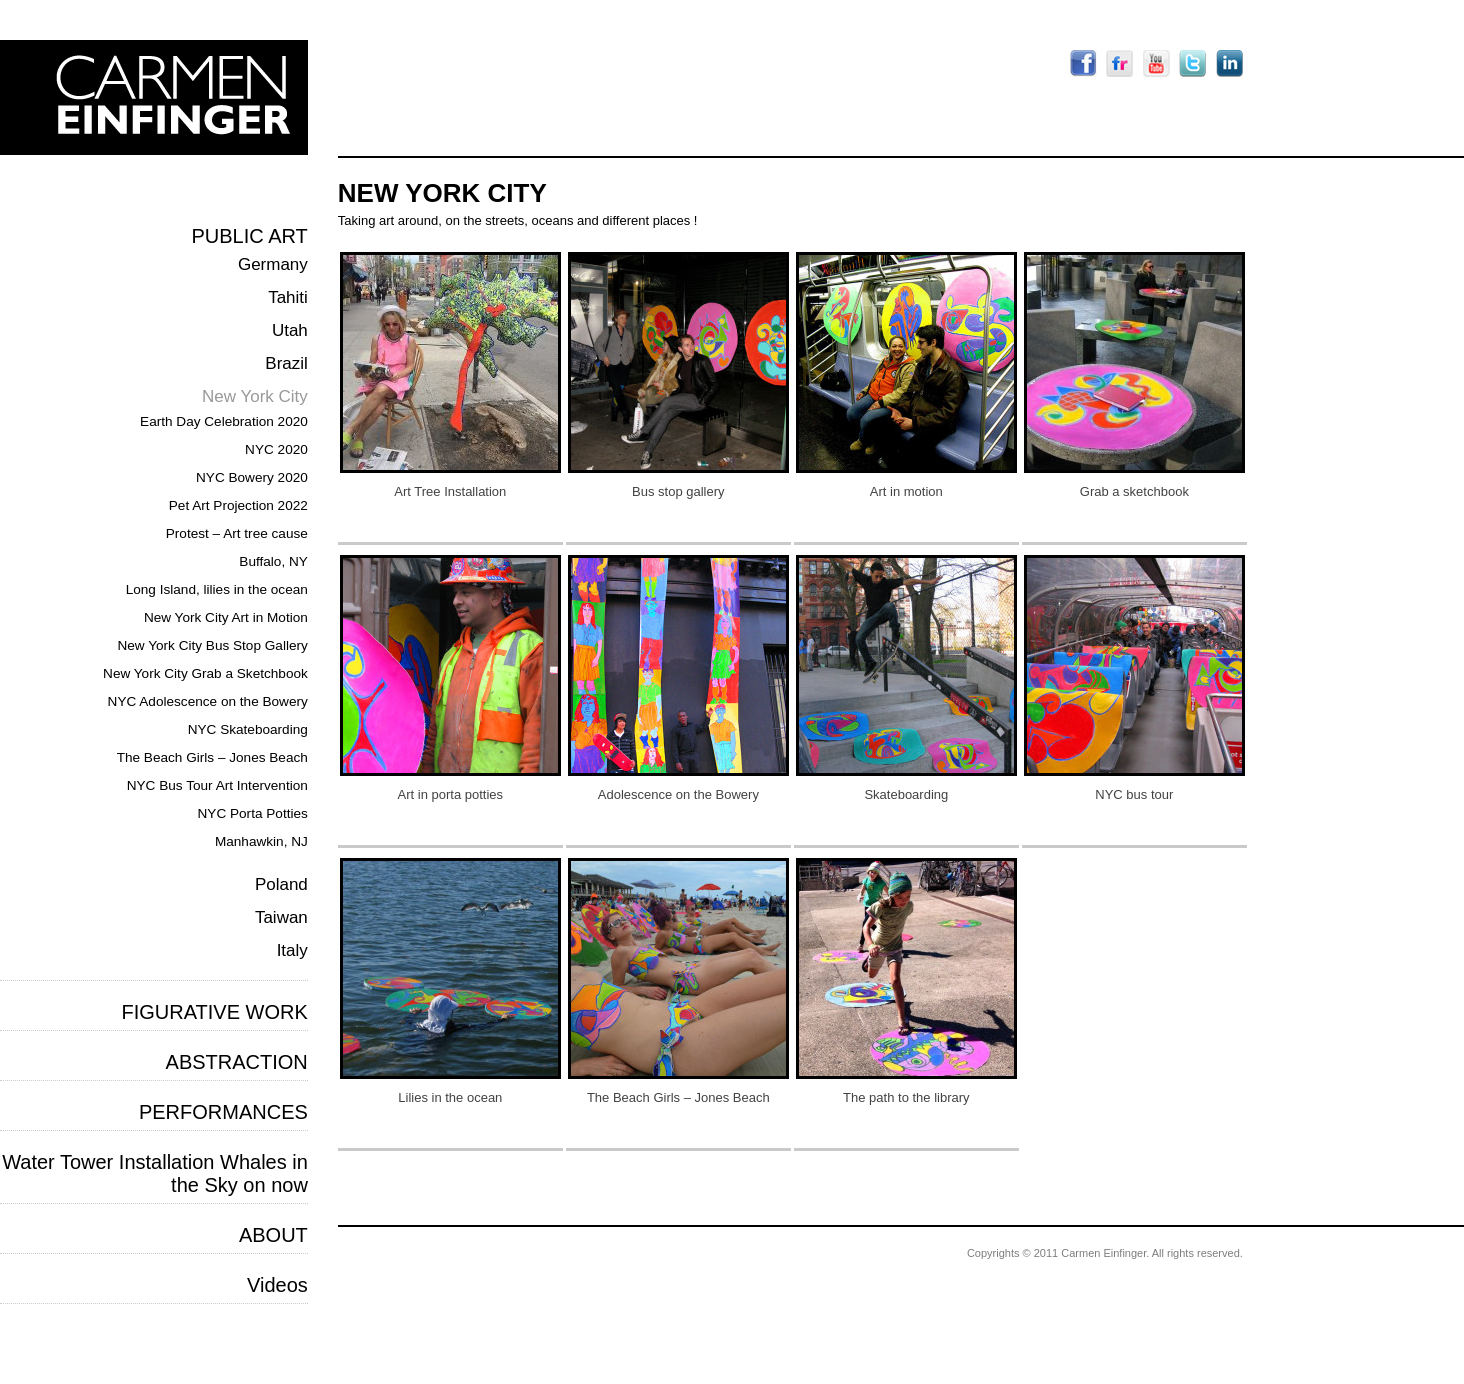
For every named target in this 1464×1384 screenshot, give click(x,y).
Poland (281, 884)
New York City (255, 396)
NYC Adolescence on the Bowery (208, 701)
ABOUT (273, 1235)
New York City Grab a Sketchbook (205, 673)
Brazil (286, 363)
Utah (290, 330)
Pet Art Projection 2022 (238, 505)
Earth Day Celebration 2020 (224, 421)
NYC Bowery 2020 (252, 477)
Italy (292, 950)
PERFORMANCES (223, 1112)
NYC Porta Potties (253, 813)
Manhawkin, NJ (261, 841)
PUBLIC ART (249, 236)
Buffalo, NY (273, 561)
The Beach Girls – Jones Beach (212, 757)
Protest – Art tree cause (237, 533)
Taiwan (281, 917)
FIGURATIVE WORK (215, 1012)
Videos (277, 1285)
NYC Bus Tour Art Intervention (217, 785)
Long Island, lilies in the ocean (217, 589)
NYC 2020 (276, 449)
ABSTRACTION (237, 1062)
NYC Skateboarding (248, 729)
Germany (273, 264)
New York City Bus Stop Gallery (212, 645)
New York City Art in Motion (226, 617)
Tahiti (288, 297)
